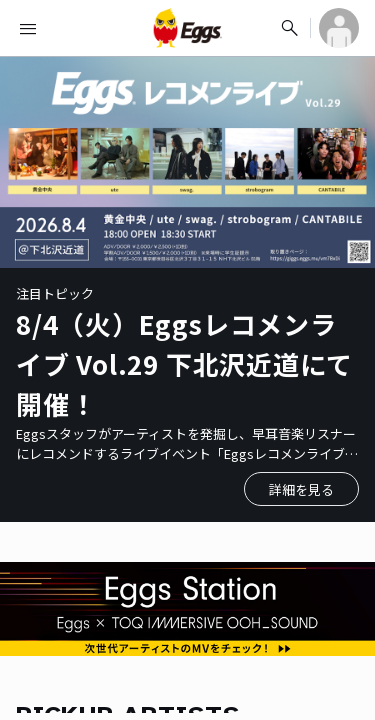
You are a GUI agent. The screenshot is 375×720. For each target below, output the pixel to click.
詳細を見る (301, 489)
